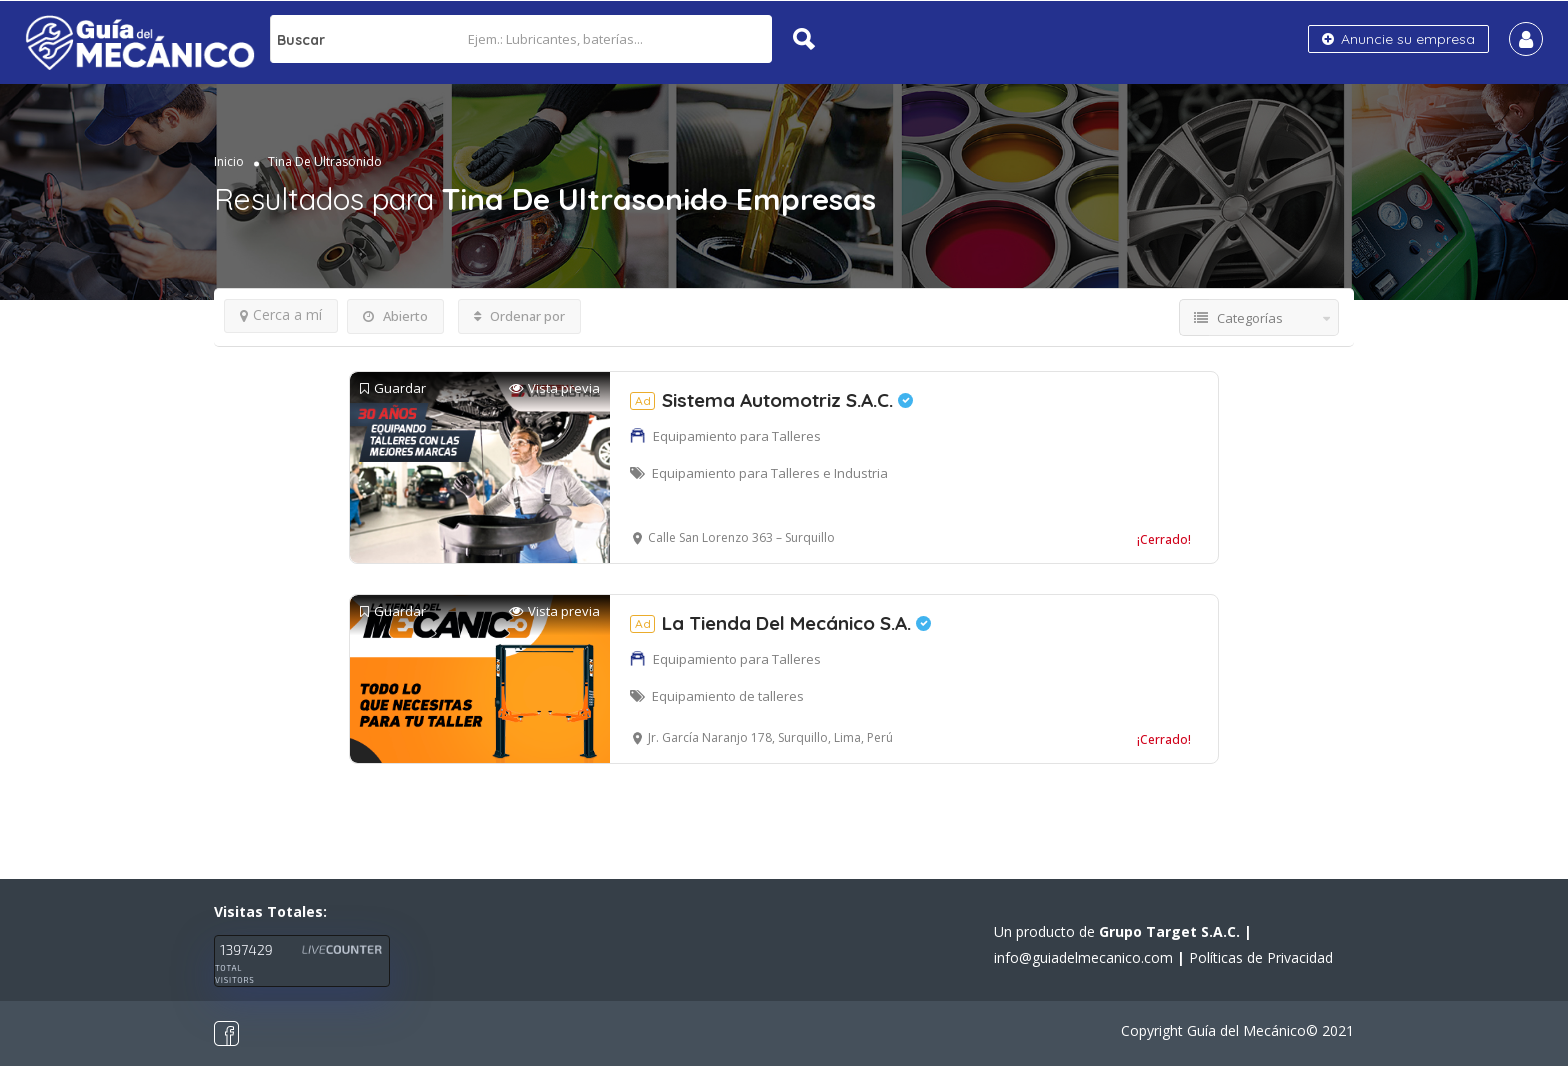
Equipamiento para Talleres (737, 436)
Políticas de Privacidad (1261, 957)
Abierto (395, 316)
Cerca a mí (281, 314)
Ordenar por (519, 316)
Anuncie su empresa (1398, 39)
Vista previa (554, 388)
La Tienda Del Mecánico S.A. (780, 623)
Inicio (229, 161)
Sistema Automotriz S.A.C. (771, 400)
